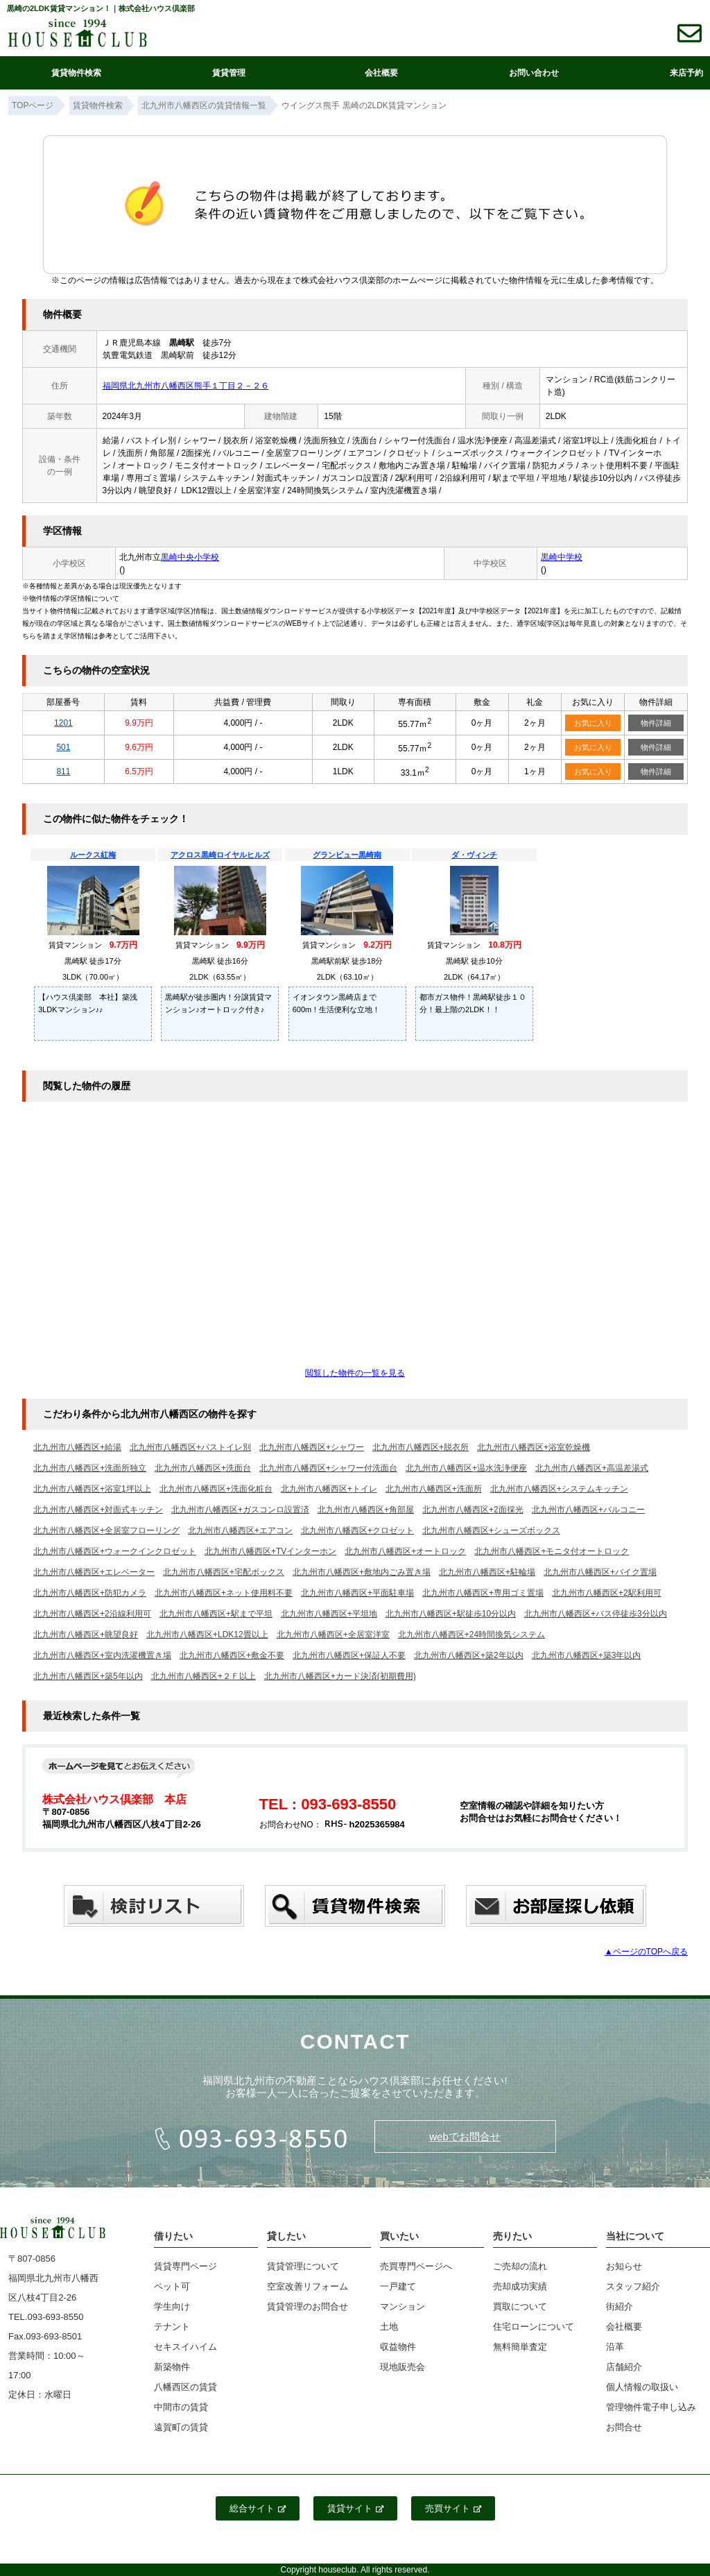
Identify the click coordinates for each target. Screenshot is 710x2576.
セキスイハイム (185, 2347)
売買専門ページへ (416, 2266)
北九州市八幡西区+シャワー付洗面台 (328, 1468)
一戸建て (398, 2286)
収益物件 (398, 2347)
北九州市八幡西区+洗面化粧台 (215, 1489)
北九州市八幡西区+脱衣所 (420, 1447)
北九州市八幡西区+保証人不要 (349, 1655)
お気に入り (593, 723)
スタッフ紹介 (633, 2286)
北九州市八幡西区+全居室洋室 (333, 1634)
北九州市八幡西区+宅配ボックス (223, 1572)
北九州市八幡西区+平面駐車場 (357, 1593)
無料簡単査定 (520, 2347)
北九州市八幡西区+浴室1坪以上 (92, 1489)
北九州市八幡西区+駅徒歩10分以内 (451, 1614)
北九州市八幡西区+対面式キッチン (98, 1510)
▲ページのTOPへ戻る (646, 1951)
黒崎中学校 (561, 557)
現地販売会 (402, 2367)
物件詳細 (656, 723)
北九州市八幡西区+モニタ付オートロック (551, 1551)
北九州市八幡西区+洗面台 (203, 1468)
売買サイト (453, 2508)
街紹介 (619, 2306)
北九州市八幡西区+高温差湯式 (591, 1468)
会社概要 (381, 73)
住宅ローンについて (533, 2326)
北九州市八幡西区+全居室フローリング (106, 1530)
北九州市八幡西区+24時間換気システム (471, 1634)
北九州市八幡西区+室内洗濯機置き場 (102, 1655)
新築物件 (172, 2367)
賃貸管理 (228, 73)
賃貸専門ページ (185, 2266)
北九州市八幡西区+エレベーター (94, 1572)
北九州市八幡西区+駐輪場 (487, 1572)
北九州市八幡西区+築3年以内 (586, 1655)
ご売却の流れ (520, 2266)
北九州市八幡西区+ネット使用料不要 (224, 1593)
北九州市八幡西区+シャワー (311, 1447)
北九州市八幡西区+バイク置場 (600, 1572)
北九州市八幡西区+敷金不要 (232, 1655)
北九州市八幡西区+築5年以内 (88, 1676)
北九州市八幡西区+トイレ (329, 1489)
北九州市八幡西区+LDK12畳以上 (207, 1634)
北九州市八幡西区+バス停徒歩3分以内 (595, 1614)
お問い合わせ (534, 73)
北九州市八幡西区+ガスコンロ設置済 (240, 1510)
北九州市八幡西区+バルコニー (588, 1510)
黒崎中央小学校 (190, 557)
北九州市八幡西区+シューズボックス (491, 1530)
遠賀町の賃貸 (181, 2427)
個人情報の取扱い (642, 2387)
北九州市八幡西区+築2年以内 (468, 1655)
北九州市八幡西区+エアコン (240, 1530)
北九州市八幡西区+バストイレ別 (190, 1447)
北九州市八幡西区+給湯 (77, 1447)
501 (63, 747)
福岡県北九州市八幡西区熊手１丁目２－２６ (186, 386)
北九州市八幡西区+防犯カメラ (89, 1593)
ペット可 (172, 2286)
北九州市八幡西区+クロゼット (357, 1530)
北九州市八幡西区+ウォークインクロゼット (114, 1551)
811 (63, 771)
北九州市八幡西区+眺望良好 (85, 1634)
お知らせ (624, 2266)
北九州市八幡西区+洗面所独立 (89, 1468)
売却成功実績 (520, 2286)
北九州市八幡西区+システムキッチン (559, 1489)
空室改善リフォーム (307, 2286)
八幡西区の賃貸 (185, 2387)
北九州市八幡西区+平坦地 (329, 1614)
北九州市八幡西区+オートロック (405, 1551)
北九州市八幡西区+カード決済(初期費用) (340, 1676)
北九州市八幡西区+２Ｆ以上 (203, 1676)
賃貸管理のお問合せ (307, 2306)
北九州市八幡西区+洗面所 (434, 1489)
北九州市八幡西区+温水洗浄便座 (466, 1468)
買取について (520, 2306)
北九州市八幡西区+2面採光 (472, 1510)
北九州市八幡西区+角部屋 (366, 1510)
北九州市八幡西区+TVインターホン (270, 1551)
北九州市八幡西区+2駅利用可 (606, 1593)
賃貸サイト (355, 2508)
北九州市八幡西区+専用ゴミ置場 (483, 1593)
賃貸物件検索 (76, 73)
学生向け (172, 2306)
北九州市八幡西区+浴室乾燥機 (533, 1447)
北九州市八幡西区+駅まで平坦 (215, 1614)
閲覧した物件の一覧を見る (355, 1373)
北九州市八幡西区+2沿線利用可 (92, 1614)
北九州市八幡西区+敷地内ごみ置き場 (362, 1572)
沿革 (615, 2347)
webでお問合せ (465, 2136)
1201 (63, 723)
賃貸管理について (303, 2266)
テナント (172, 2326)
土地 (389, 2326)
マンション (402, 2306)
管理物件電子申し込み (651, 2407)
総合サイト (258, 2508)
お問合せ (624, 2427)
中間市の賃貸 (181, 2407)
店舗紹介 (624, 2367)
